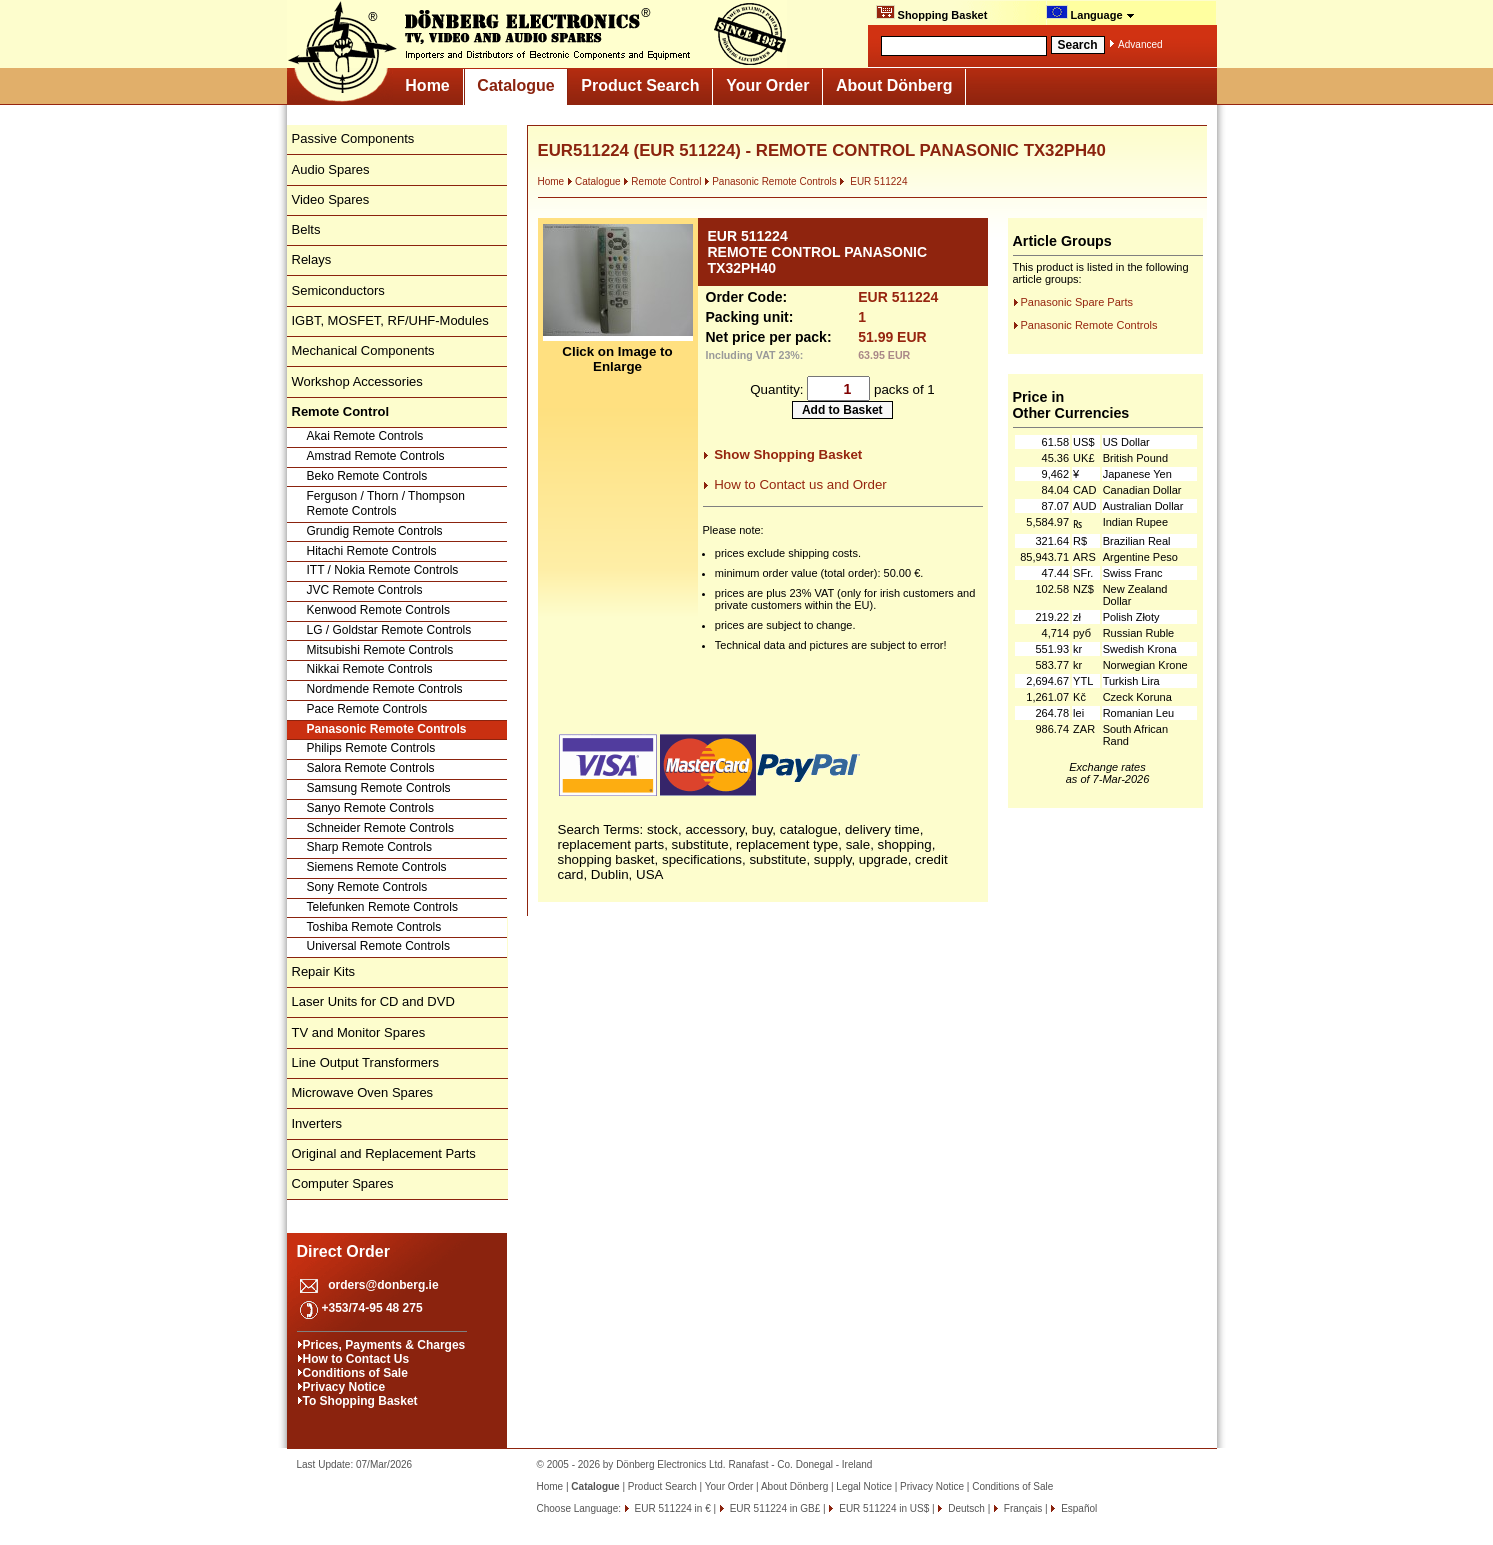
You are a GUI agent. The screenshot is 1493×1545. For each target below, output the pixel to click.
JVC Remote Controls (365, 590)
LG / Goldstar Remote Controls (389, 630)
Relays (312, 259)
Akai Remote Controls (365, 436)
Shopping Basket (932, 13)
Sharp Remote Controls (369, 847)
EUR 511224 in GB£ (773, 1508)
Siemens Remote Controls (377, 867)
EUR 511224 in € (671, 1508)
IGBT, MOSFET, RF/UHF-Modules (390, 320)
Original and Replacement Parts (384, 1153)
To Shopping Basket (360, 1401)
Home (427, 85)
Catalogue (515, 85)
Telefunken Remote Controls (382, 907)
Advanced (1140, 44)
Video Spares (331, 199)
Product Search (640, 85)
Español (1077, 1508)
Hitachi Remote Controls (372, 551)
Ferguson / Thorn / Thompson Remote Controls (386, 504)
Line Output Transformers (365, 1062)
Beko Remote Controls (367, 476)
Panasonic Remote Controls (387, 729)
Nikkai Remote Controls (370, 669)
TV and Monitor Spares (359, 1032)
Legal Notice (864, 1486)
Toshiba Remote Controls (374, 927)
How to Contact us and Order (800, 484)
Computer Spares (343, 1183)
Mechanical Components (363, 350)
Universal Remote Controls (378, 946)
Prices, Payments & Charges (384, 1345)
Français (1021, 1508)
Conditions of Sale (355, 1373)
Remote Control (662, 181)
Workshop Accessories (357, 381)
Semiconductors (338, 290)
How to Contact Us (356, 1359)
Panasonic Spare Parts (1077, 302)
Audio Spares (331, 169)
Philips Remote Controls (371, 748)
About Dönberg (894, 85)
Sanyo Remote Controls (370, 808)
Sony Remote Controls (367, 887)
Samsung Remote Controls (379, 788)
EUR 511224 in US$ (882, 1508)
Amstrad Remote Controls (376, 456)
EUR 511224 (873, 181)
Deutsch (964, 1508)
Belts (306, 229)
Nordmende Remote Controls (385, 689)
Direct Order (343, 1251)
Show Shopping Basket (788, 454)
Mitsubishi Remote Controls (380, 650)
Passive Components (353, 138)
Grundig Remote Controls (375, 531)
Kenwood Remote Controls (378, 610)
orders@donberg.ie (383, 1285)
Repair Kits (324, 971)
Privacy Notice (344, 1387)
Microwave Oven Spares (363, 1092)
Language (1090, 13)
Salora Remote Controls (371, 768)
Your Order (767, 85)
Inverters (317, 1123)
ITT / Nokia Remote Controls (383, 570)
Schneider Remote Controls (380, 828)
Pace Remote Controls (367, 709)
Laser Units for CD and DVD (373, 1001)
